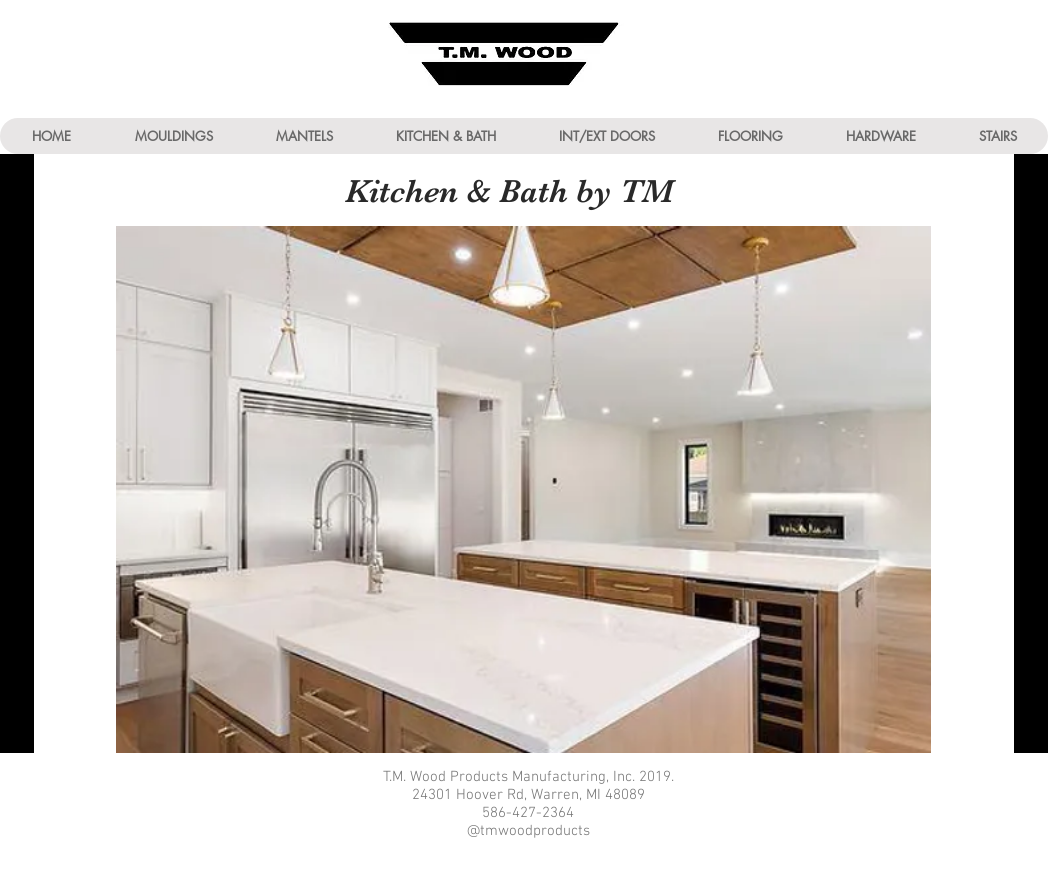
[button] (173, 136)
